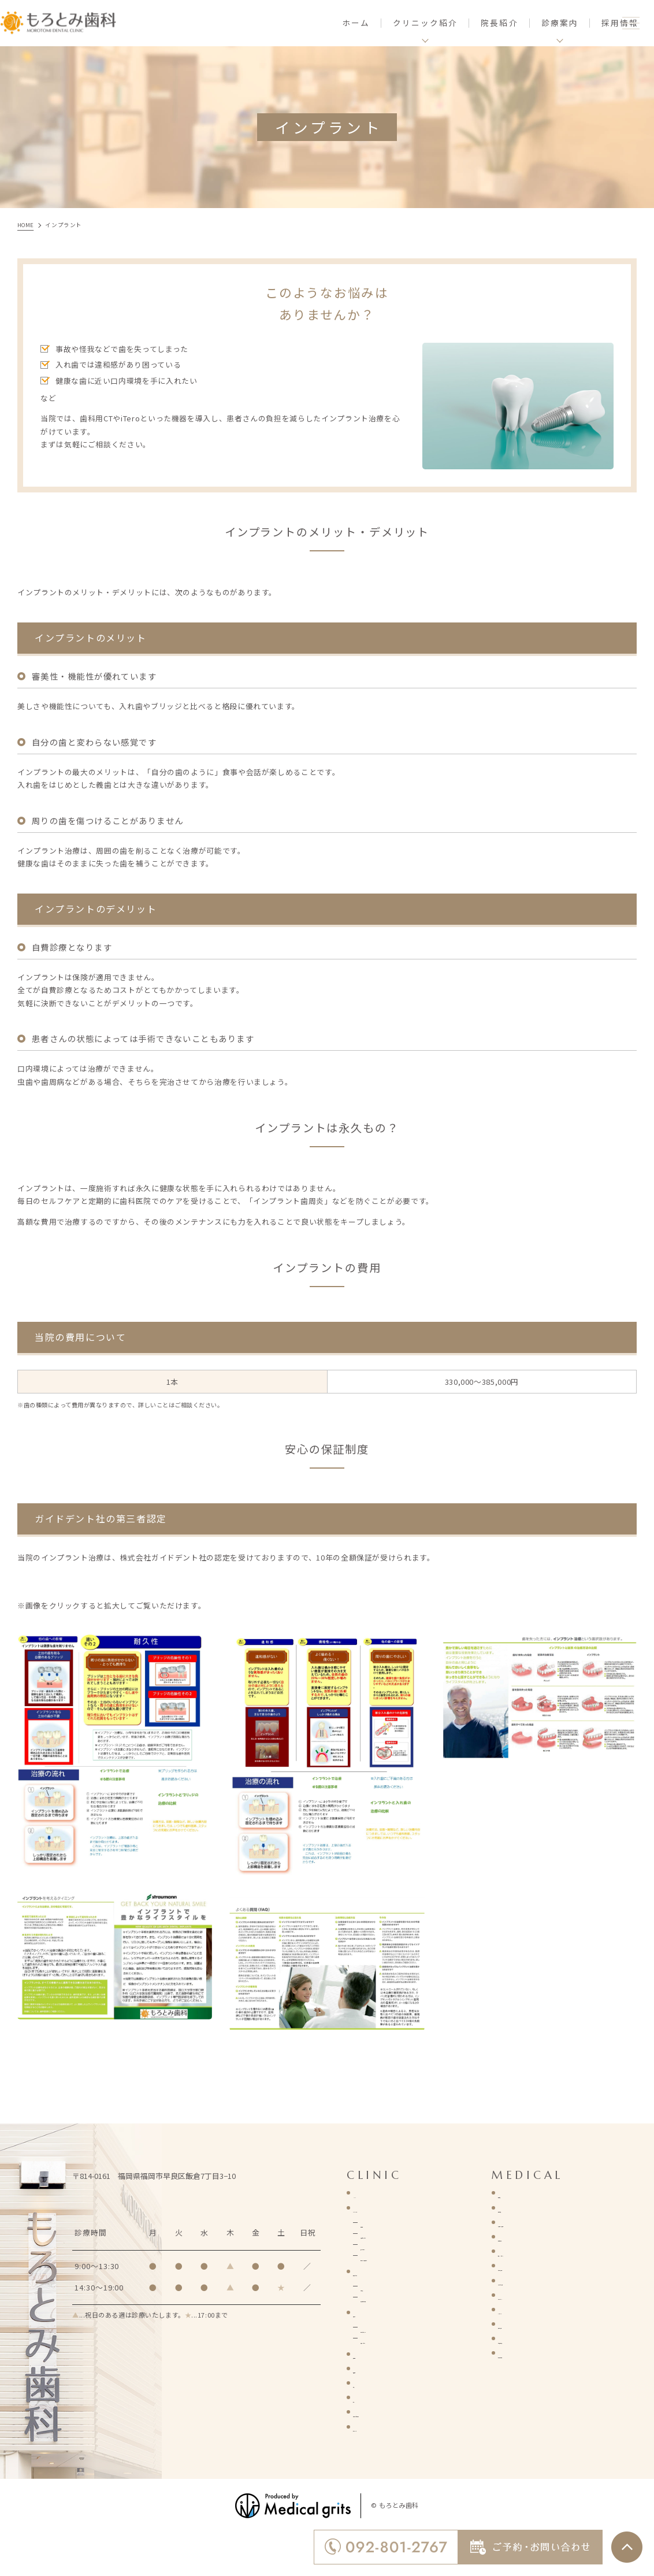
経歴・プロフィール (396, 2327)
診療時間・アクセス (396, 2233)
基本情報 (376, 2222)
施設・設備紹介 (388, 2244)
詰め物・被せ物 (525, 2265)
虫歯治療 (514, 2192)
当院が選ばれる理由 (396, 2297)
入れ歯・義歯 (521, 2323)
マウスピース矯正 (529, 2280)
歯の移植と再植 (525, 2352)
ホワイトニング (525, 2294)
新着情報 (369, 2368)
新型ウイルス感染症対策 (404, 2255)
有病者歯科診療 (525, 2338)
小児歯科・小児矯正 (533, 2222)
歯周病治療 (517, 2207)
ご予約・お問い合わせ (392, 2411)
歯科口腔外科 (521, 2236)
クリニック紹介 (380, 2207)
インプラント (521, 2309)
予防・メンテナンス (533, 2250)
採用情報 (580, 22)
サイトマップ (376, 2426)
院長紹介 (459, 22)
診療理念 (376, 2286)
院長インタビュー (392, 2338)
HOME (364, 2192)
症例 (361, 2382)
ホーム (316, 22)
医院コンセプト (380, 2271)
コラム (365, 2397)
